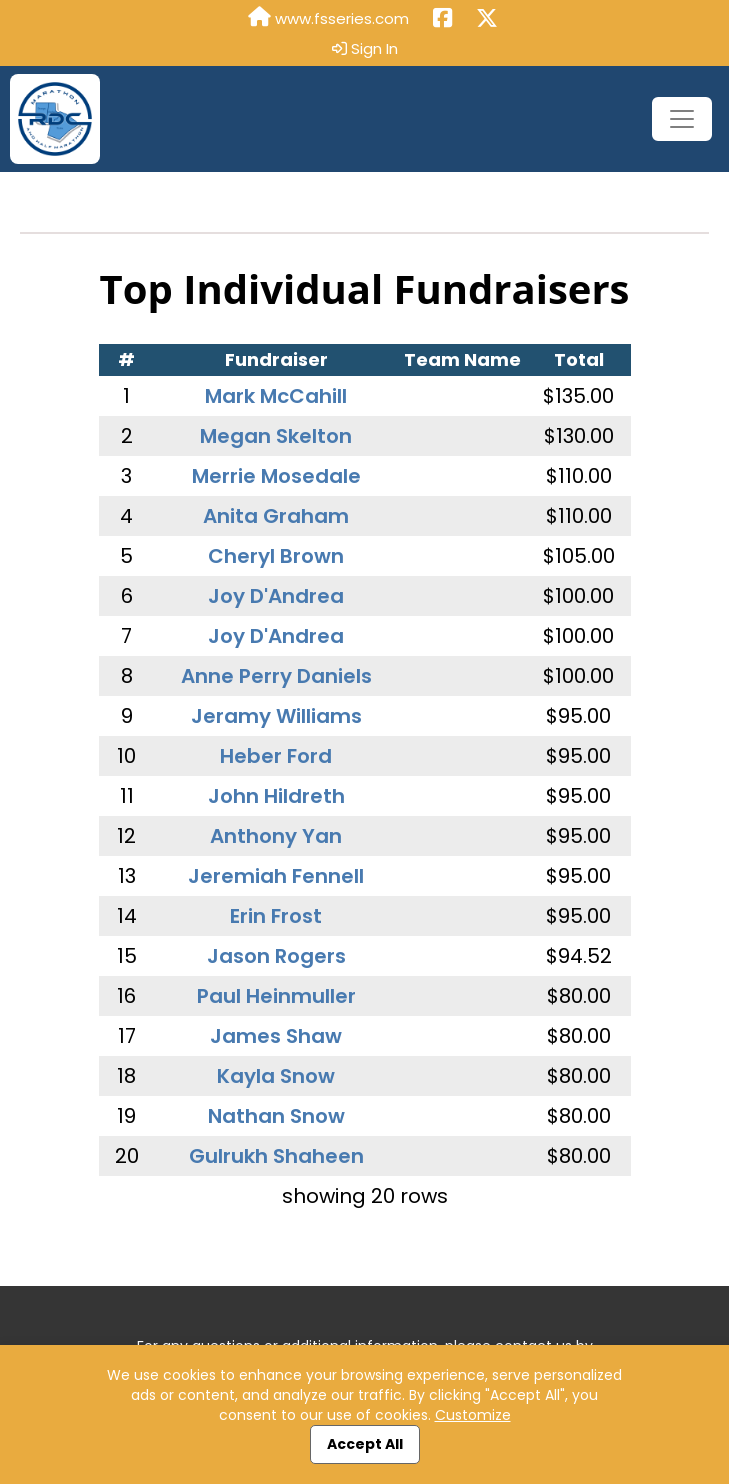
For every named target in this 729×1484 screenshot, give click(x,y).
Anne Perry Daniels (276, 676)
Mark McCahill (276, 396)
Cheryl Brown (276, 556)
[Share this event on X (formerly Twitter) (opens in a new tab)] (487, 19)
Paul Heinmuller (276, 996)
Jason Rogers (276, 956)
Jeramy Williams (276, 716)
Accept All (365, 1444)
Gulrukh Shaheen (276, 1156)
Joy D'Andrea (276, 596)
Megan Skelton (276, 436)
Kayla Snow (276, 1076)
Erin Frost (276, 916)
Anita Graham (276, 516)
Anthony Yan (276, 836)
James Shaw (276, 1036)
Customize (473, 1415)
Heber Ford (276, 756)
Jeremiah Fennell (276, 876)
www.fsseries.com (328, 18)
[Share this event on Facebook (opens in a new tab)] (442, 19)
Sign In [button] (365, 49)
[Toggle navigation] (682, 119)
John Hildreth (276, 796)
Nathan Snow (276, 1116)
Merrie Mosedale (276, 476)
